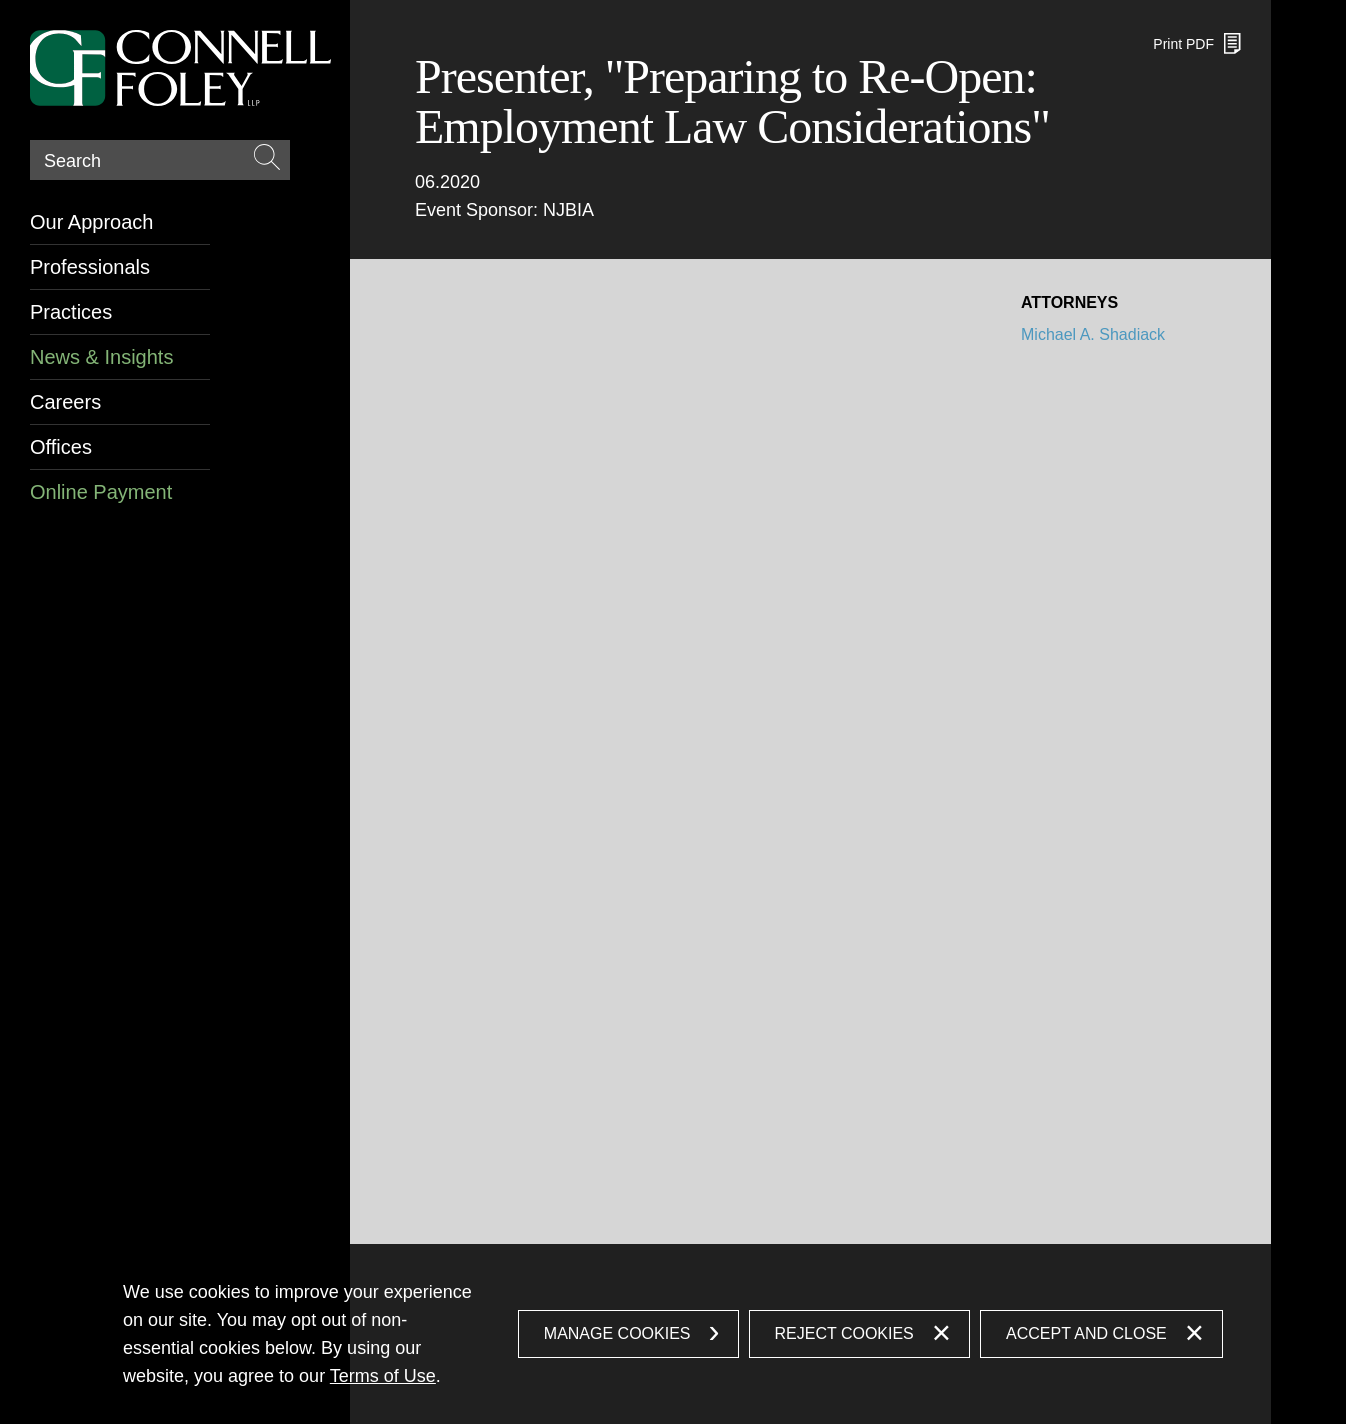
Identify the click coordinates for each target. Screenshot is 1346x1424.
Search (72, 161)
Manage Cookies (617, 1333)
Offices (61, 447)
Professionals (90, 267)
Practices (71, 312)
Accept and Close (1086, 1333)
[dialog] (673, 1334)
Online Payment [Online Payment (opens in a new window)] (101, 492)
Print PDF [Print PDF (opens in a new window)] (1183, 44)
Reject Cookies (844, 1333)
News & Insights (101, 357)
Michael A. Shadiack (1093, 334)
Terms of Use (383, 1376)
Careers (65, 402)
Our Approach (91, 222)
